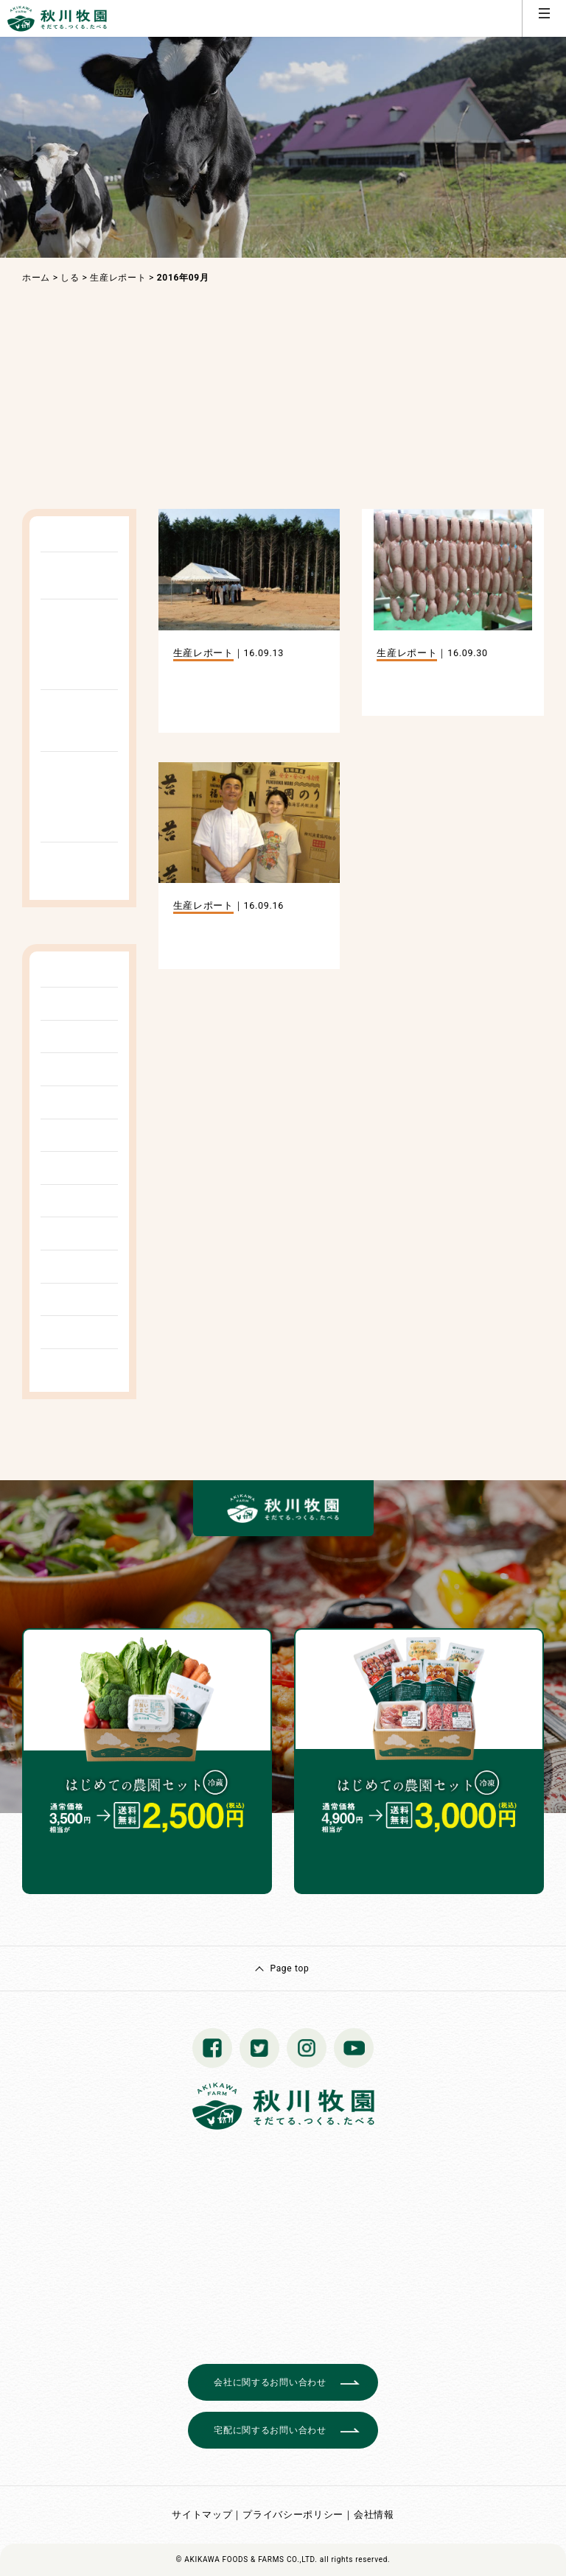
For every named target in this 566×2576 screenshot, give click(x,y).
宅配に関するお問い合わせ (270, 2430)
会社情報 (374, 2514)
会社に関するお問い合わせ (270, 2382)
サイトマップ (202, 2514)
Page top (289, 1968)
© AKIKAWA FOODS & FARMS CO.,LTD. (247, 2559)
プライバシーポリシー (292, 2514)
